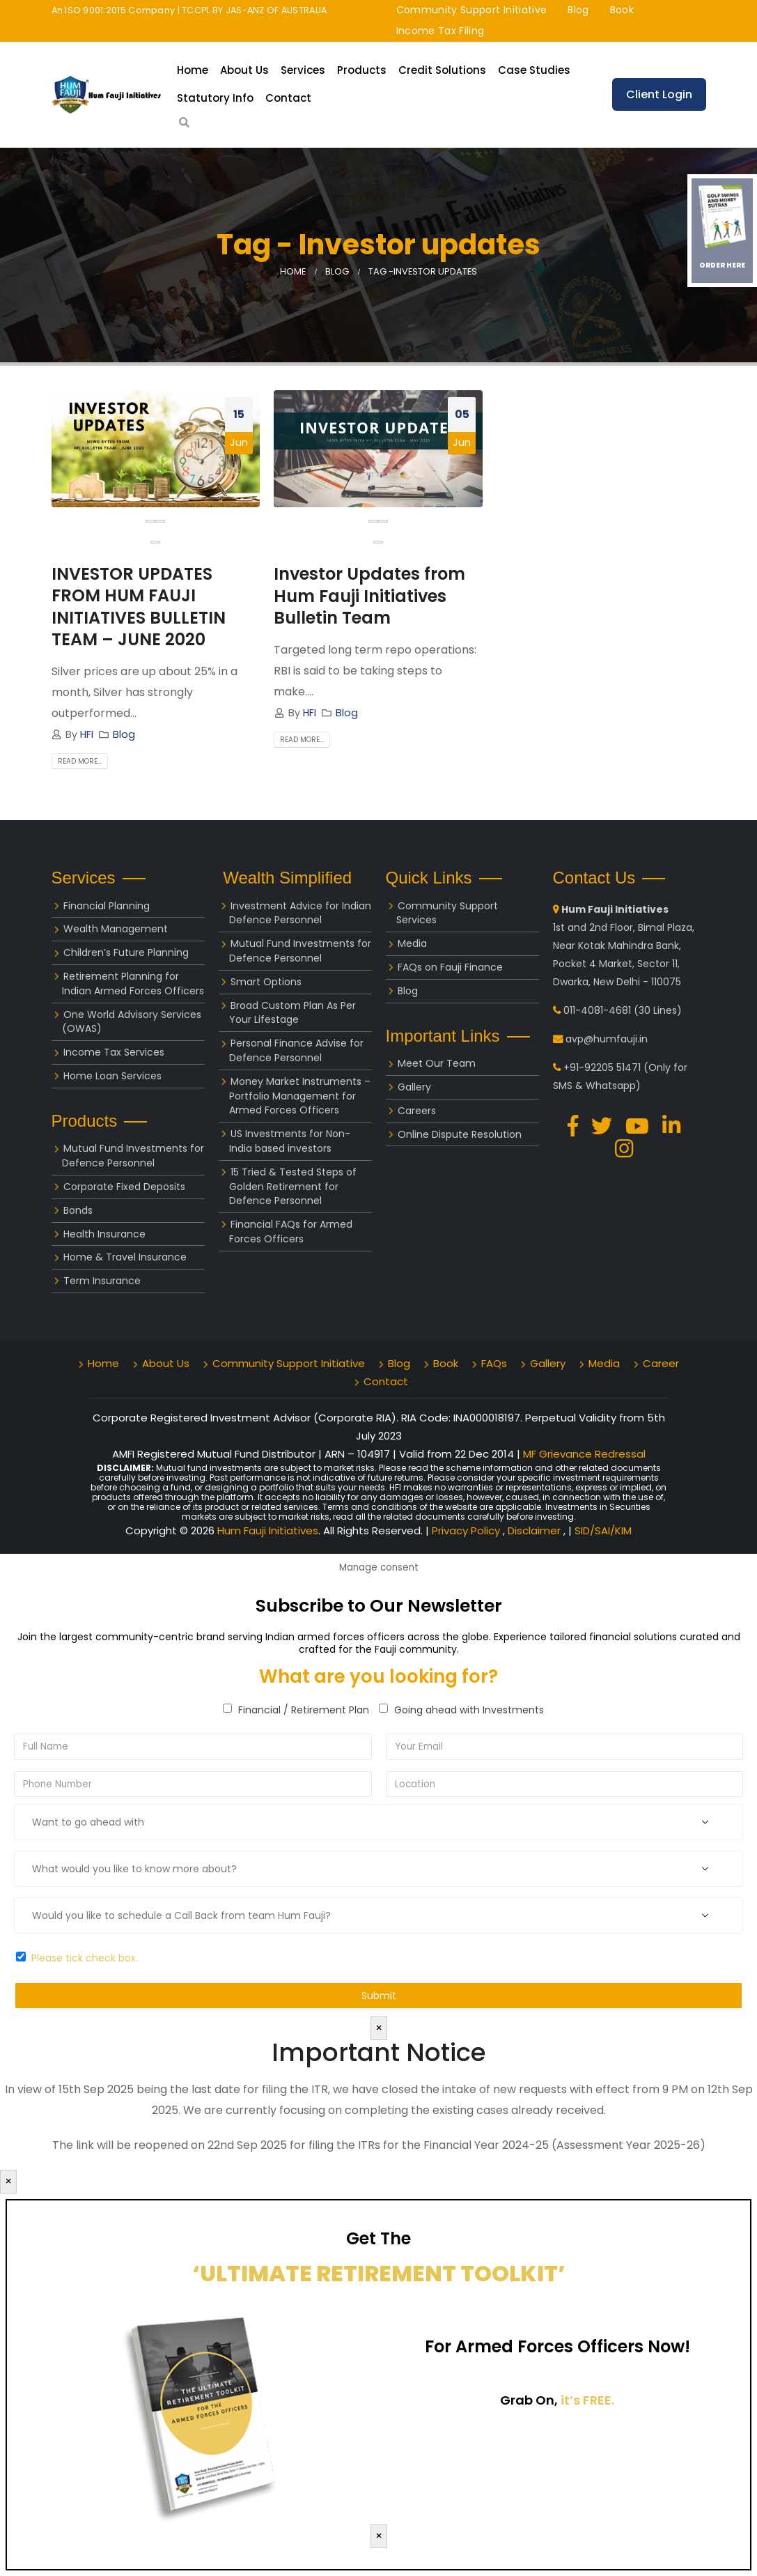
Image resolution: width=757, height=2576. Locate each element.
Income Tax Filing (440, 31)
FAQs (494, 1363)
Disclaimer (535, 1530)
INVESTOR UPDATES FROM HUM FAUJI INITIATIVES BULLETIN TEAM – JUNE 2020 (139, 606)
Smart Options (266, 982)
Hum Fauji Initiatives (267, 1530)
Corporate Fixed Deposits (124, 1187)
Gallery (414, 1087)
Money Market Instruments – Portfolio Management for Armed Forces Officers (299, 1096)
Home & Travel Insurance (125, 1257)
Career (661, 1363)
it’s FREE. (587, 2400)
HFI (86, 734)
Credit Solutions (442, 70)
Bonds (78, 1210)
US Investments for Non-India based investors (289, 1141)
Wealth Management (115, 929)
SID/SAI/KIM (603, 1530)
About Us (244, 70)
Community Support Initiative (471, 10)
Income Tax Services (113, 1052)
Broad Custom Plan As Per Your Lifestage (292, 1012)
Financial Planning (106, 906)
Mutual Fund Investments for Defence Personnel (133, 1155)
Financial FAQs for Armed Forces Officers (290, 1231)
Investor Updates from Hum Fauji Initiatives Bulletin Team (369, 595)
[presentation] (150, 521)
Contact (288, 98)
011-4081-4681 (597, 1010)
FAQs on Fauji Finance (450, 967)
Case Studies (534, 70)
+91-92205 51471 (602, 1067)
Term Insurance (102, 1281)
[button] (155, 542)
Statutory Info (215, 98)
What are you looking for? (378, 1676)
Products (362, 70)
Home (192, 70)
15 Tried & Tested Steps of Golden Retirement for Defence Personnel (293, 1186)
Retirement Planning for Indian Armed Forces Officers (133, 983)
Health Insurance (104, 1234)
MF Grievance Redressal (584, 1454)
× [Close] (378, 2028)
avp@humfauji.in (606, 1039)
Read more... (80, 761)
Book (622, 10)
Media (412, 943)
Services (303, 70)
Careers (417, 1111)
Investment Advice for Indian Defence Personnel (300, 913)
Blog (578, 10)
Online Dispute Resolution (460, 1134)
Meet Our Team (437, 1063)
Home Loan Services (112, 1076)
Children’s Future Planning (126, 952)
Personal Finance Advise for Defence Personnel (296, 1050)
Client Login (659, 94)
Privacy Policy (467, 1530)
